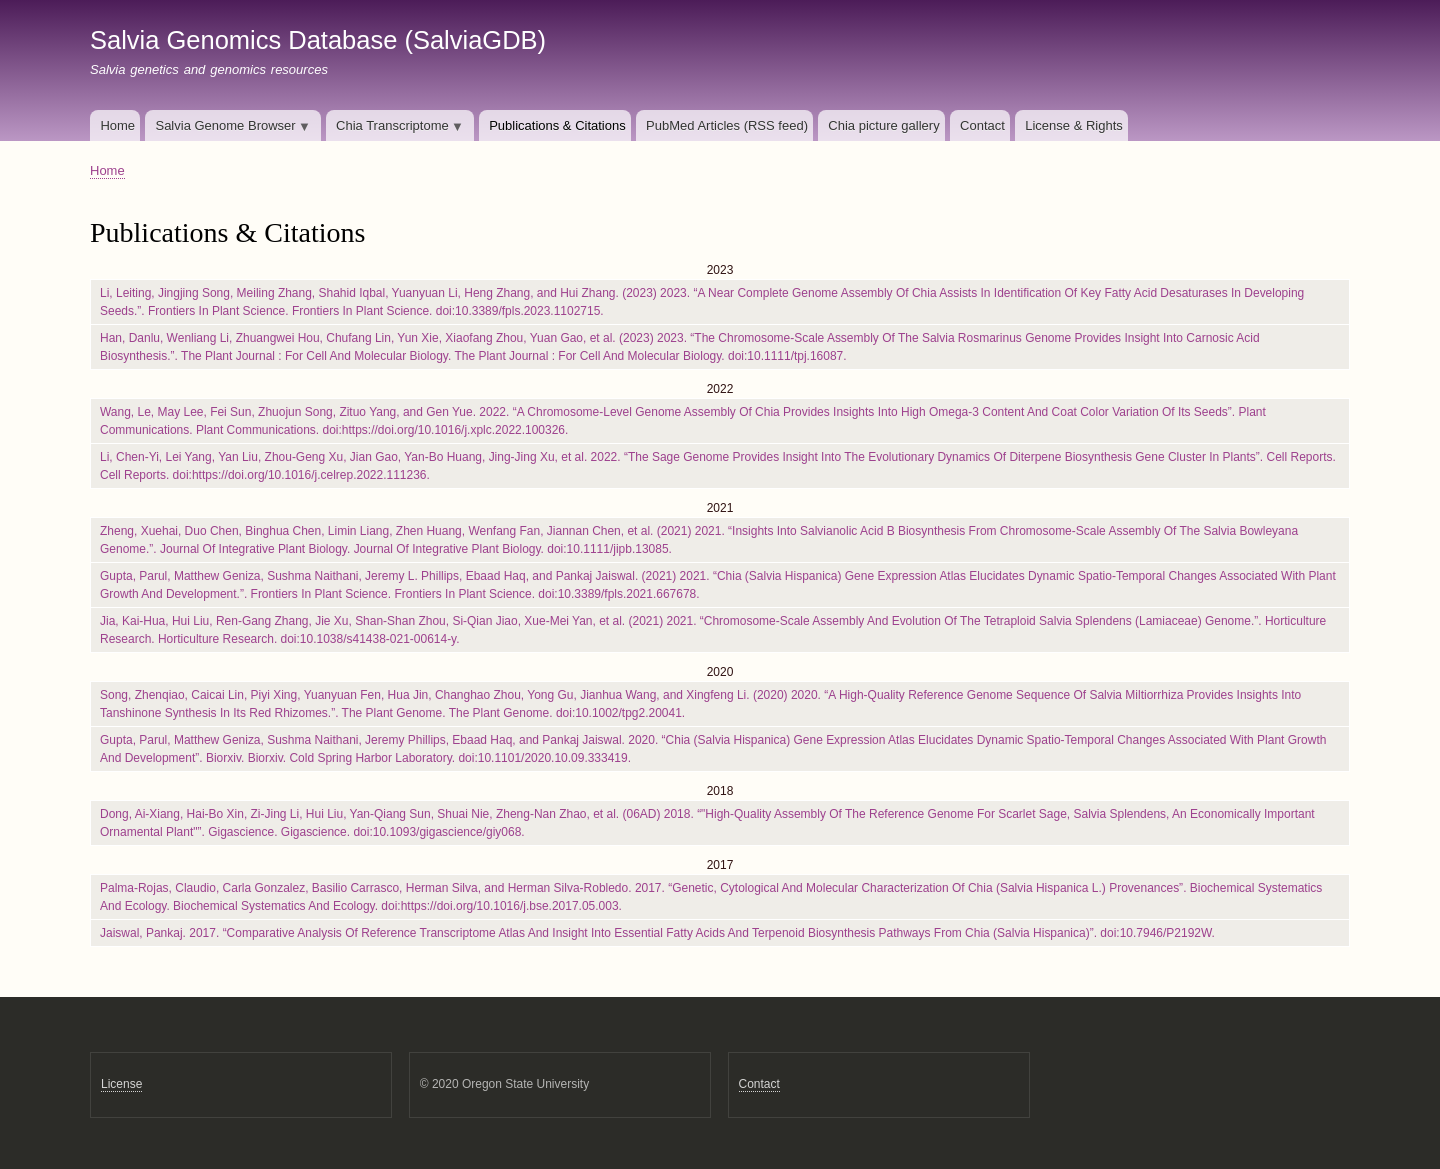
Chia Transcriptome (395, 129)
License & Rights (1074, 125)
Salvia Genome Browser (228, 129)
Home (117, 125)
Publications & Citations (557, 125)
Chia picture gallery (883, 125)
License (121, 1084)
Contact (982, 125)
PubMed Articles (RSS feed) (727, 125)
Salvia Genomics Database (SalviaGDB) (318, 40)
